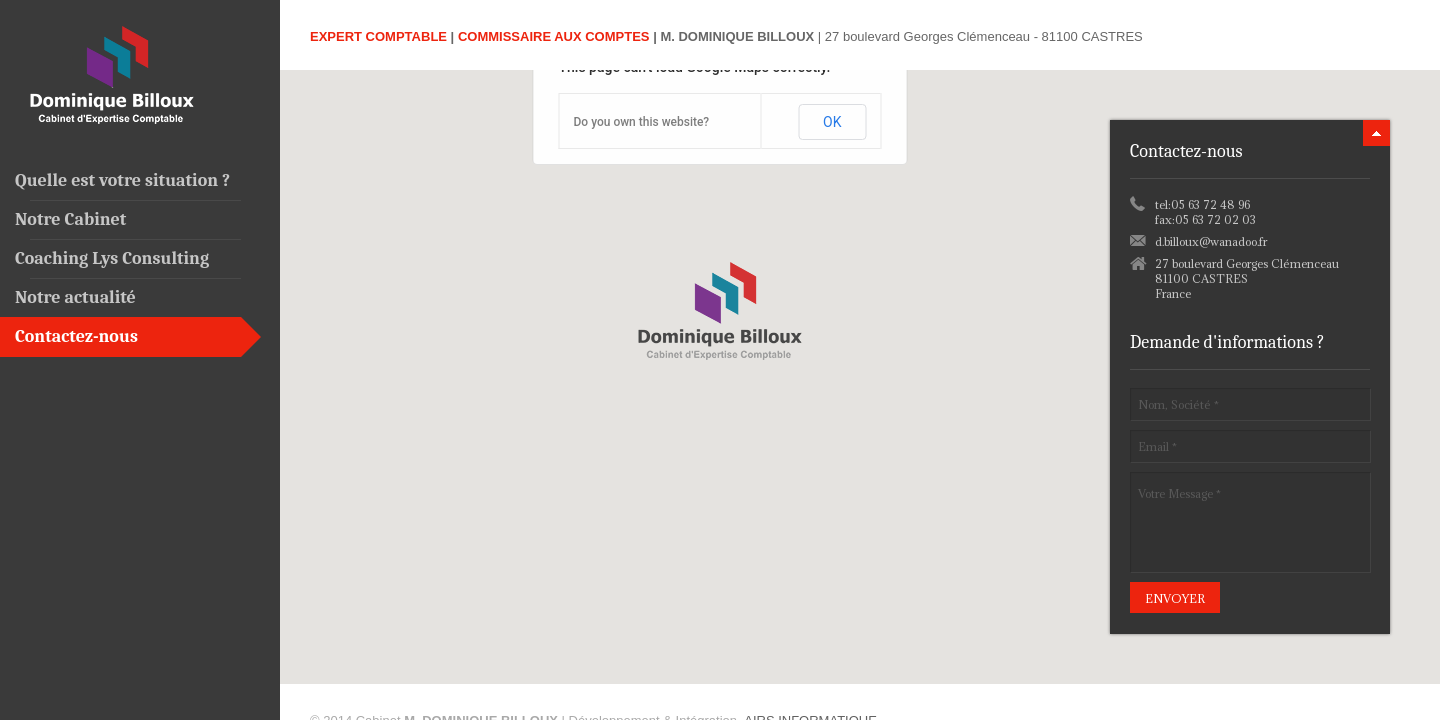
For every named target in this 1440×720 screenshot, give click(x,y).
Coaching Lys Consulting (112, 258)
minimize (1376, 133)
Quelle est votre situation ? (122, 180)
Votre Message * (1250, 522)
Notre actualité (75, 297)
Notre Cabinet (70, 219)
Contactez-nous (76, 336)
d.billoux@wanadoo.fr (1211, 241)
